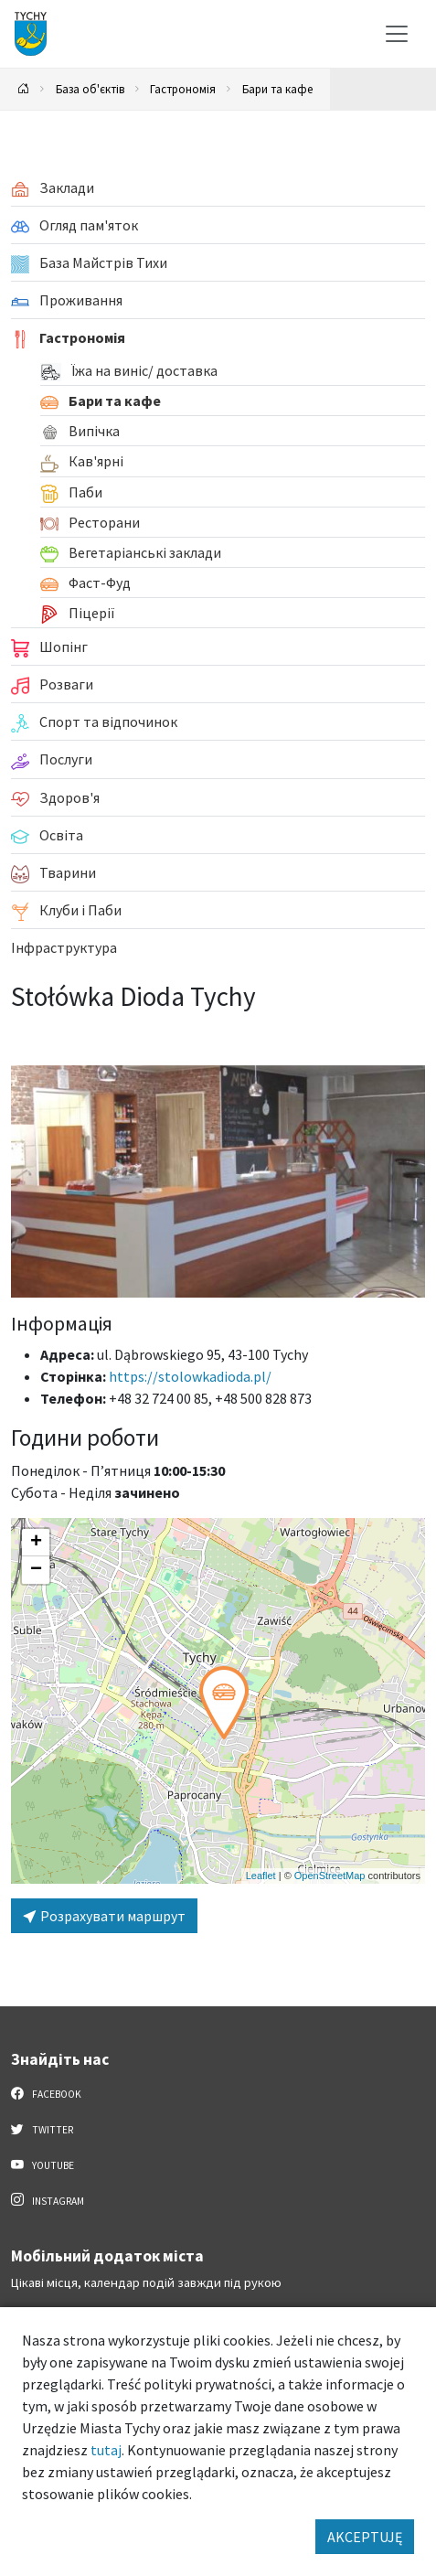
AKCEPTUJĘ (364, 2537)
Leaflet (261, 1875)
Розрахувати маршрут (104, 1916)
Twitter (42, 2129)
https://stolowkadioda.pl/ (190, 1376)
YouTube (42, 2164)
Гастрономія (183, 88)
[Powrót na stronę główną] (24, 89)
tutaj (106, 2450)
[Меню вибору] (396, 33)
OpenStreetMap (330, 1875)
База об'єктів (90, 88)
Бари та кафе (277, 88)
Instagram (47, 2200)
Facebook (46, 2093)
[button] (224, 1702)
